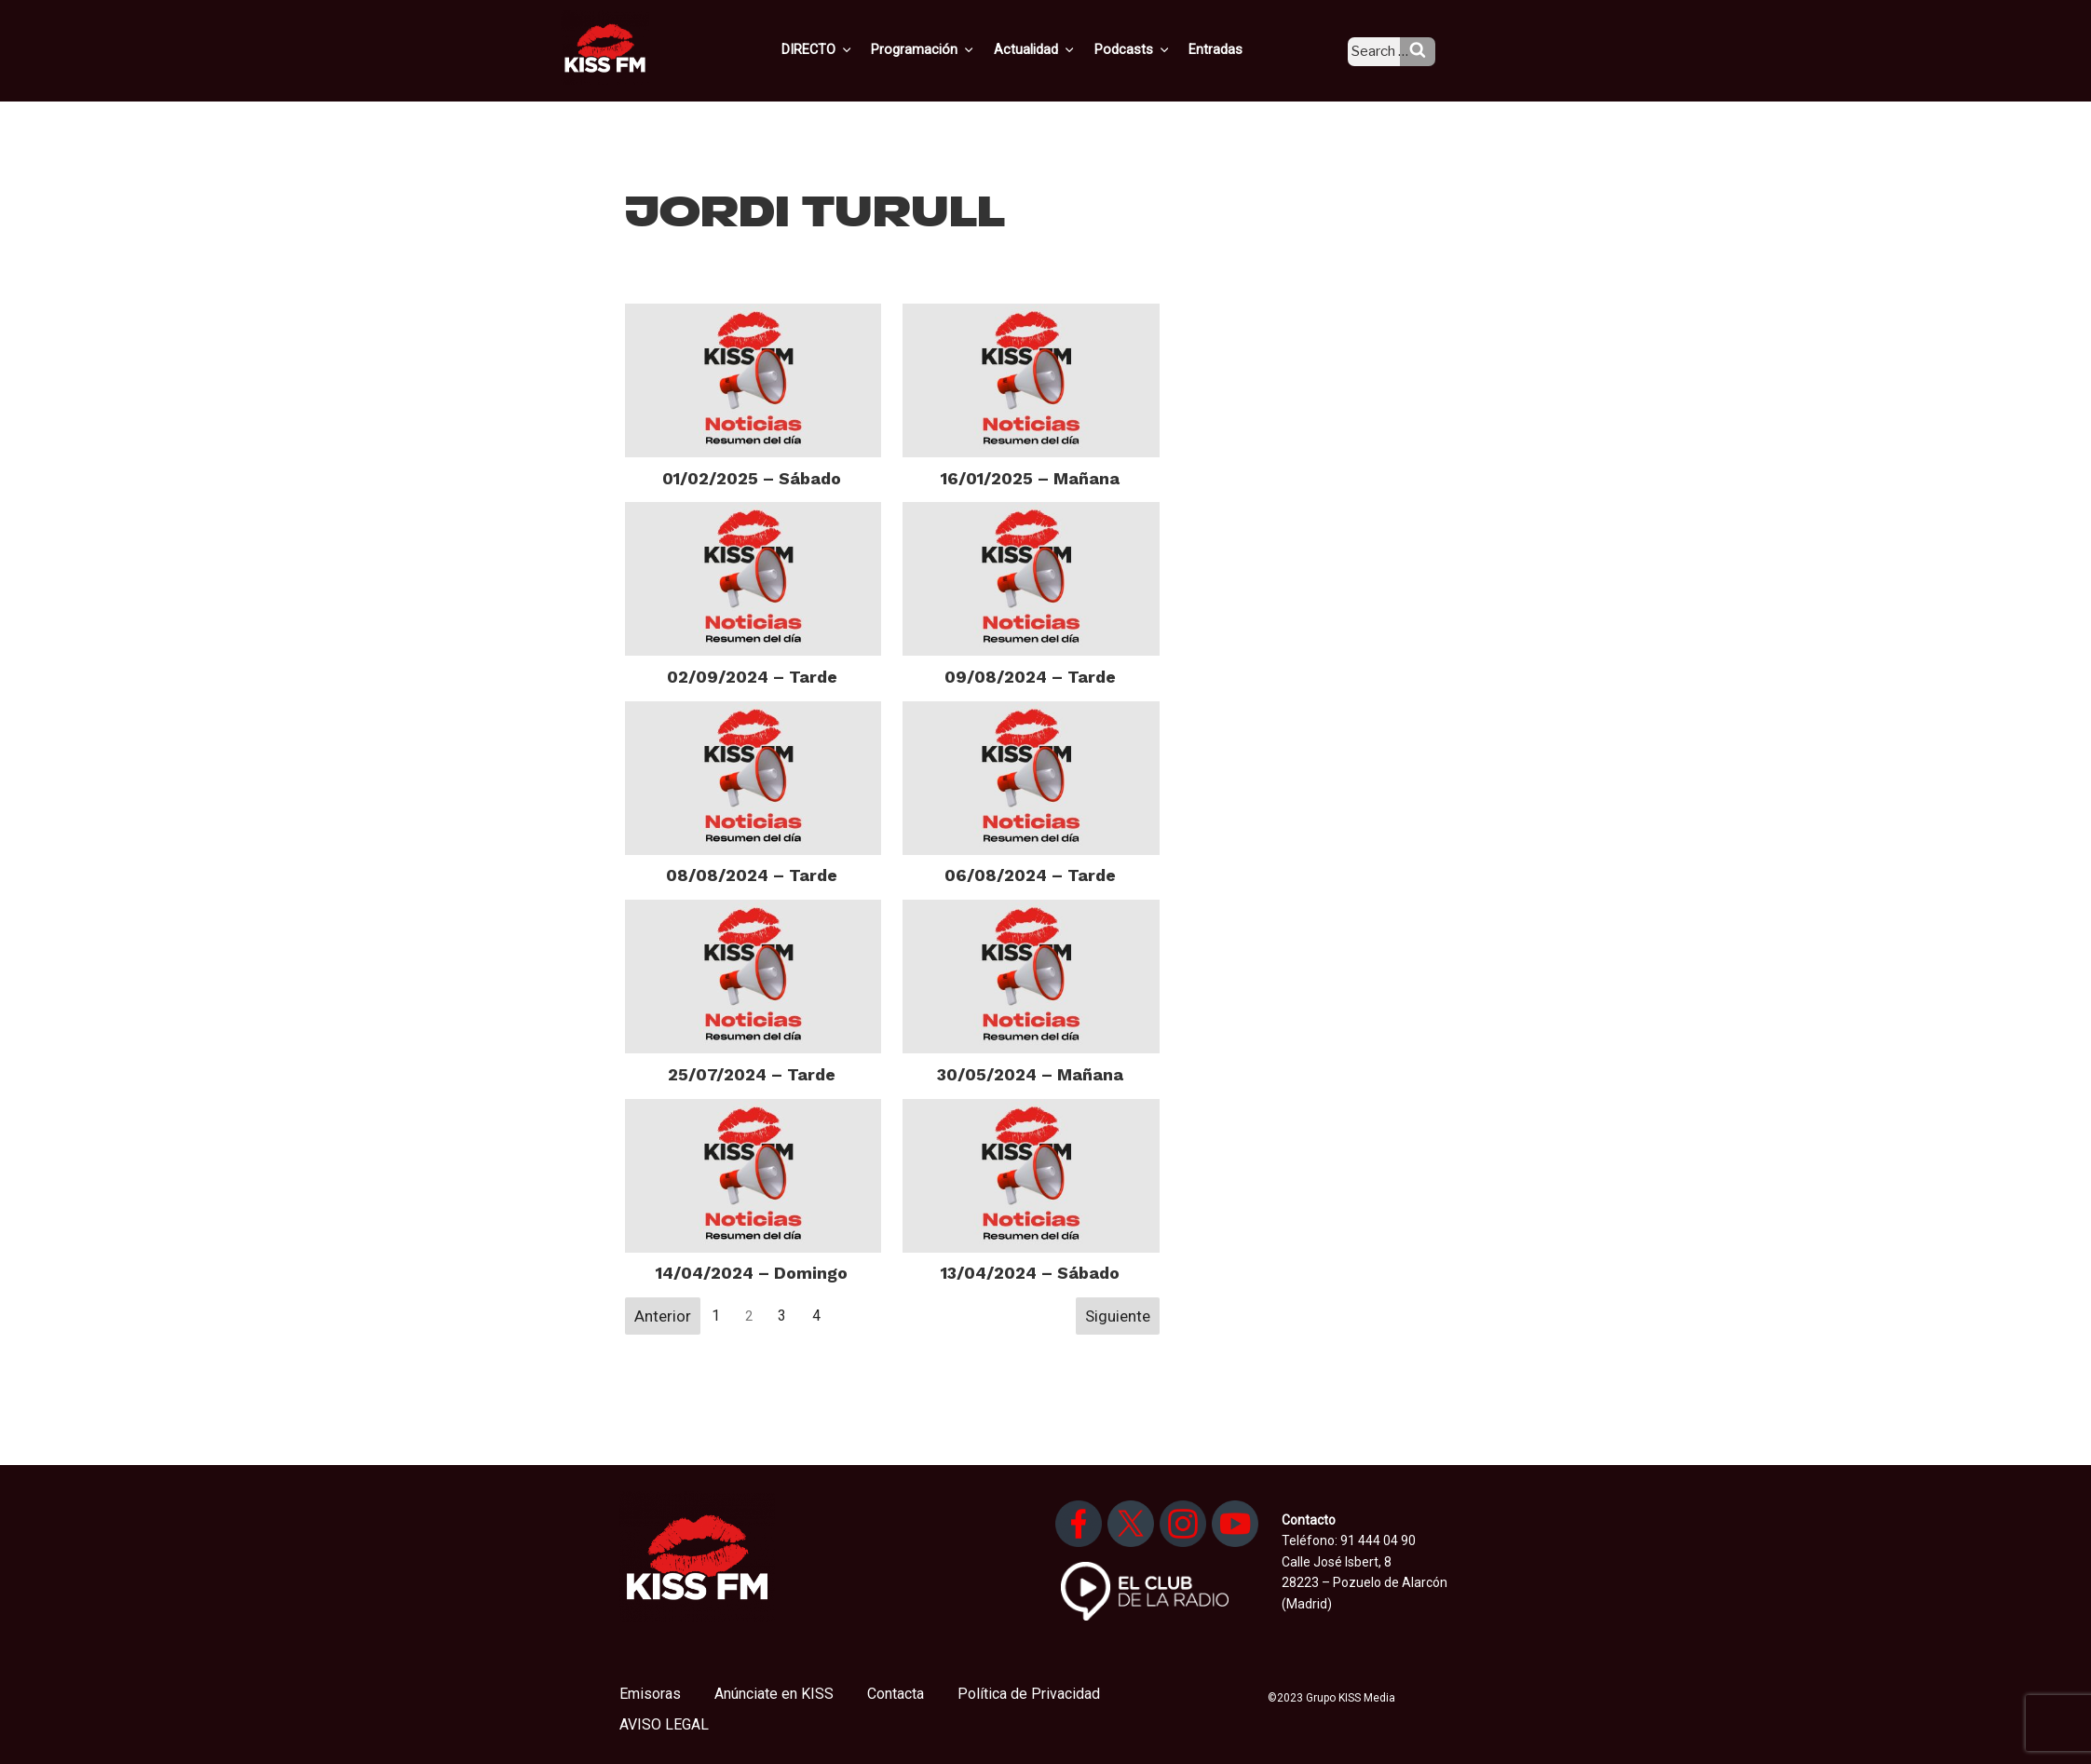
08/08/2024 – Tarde (751, 875)
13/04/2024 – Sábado (1030, 1272)
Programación (949, 49)
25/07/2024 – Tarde (751, 1074)
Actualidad (1057, 49)
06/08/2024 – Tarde (1030, 875)
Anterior (662, 1316)
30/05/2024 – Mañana (1030, 1074)
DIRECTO (846, 49)
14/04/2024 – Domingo (752, 1272)
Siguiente (1117, 1316)
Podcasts (1151, 49)
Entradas (1230, 49)
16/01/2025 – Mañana (1030, 478)
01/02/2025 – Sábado (751, 478)
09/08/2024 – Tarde (1030, 676)
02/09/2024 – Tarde (752, 676)
